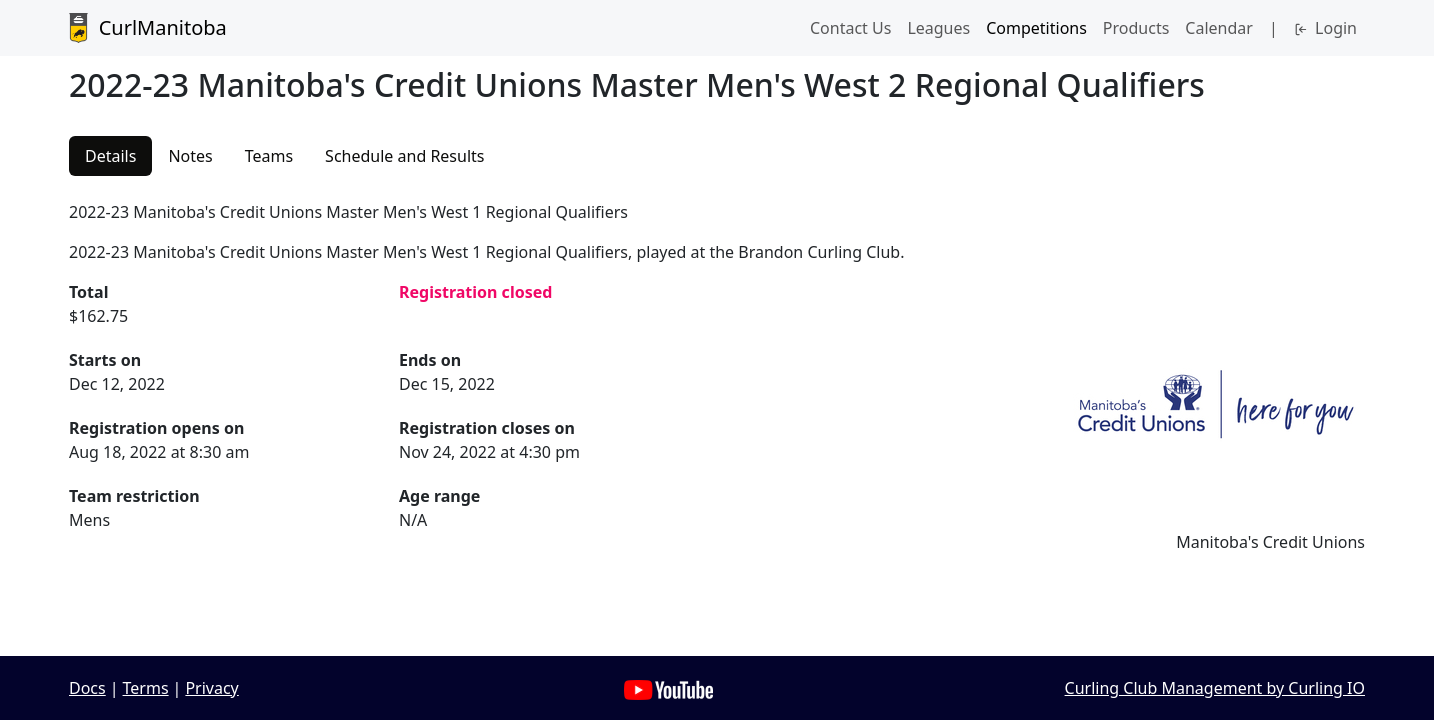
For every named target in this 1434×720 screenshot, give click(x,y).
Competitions (1036, 28)
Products (1136, 28)
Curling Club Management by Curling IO (1215, 688)
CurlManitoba (148, 28)
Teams (269, 156)
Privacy (211, 688)
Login (1325, 28)
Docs (87, 688)
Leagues (938, 28)
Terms (146, 688)
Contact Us (850, 28)
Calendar (1219, 28)
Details (110, 156)
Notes (190, 156)
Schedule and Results (404, 156)
